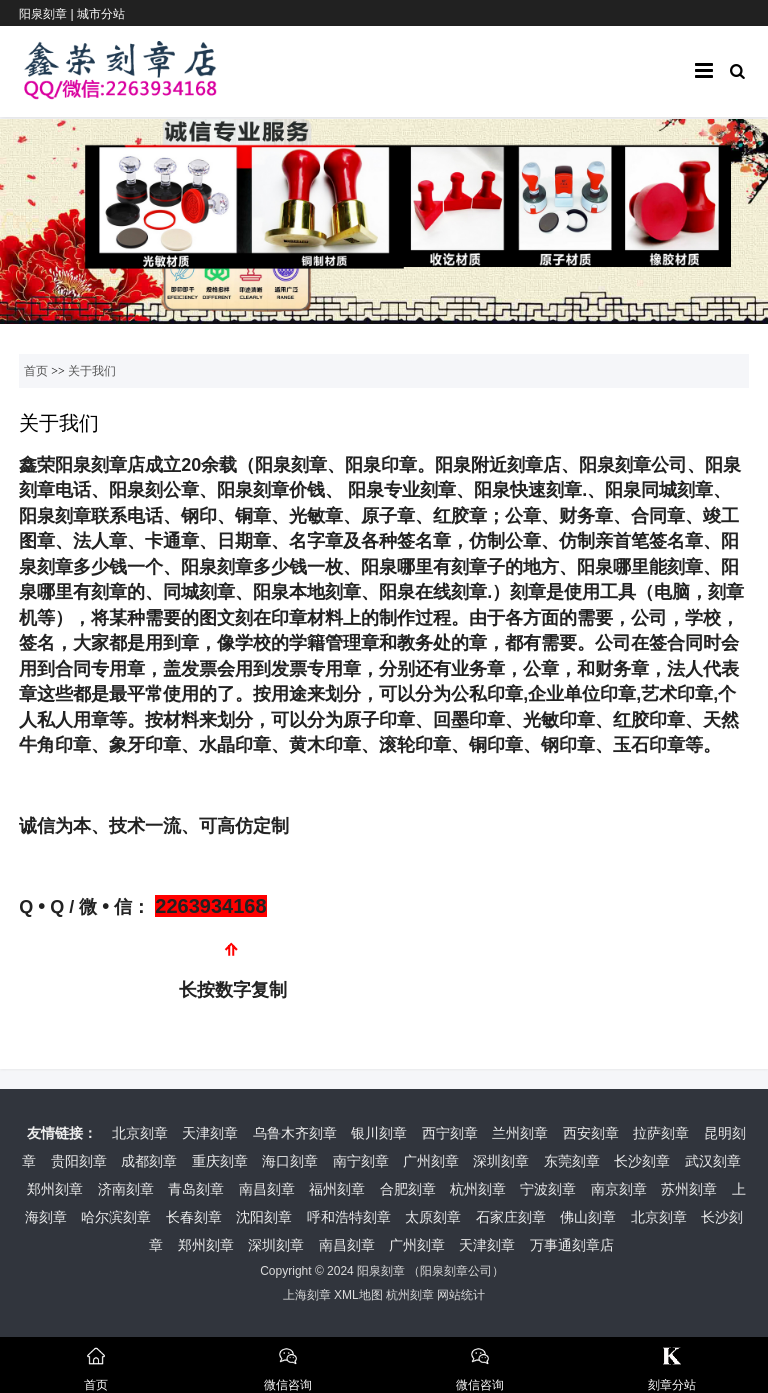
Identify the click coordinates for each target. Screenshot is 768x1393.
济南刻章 (126, 1189)
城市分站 (101, 14)
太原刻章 (433, 1217)
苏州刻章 (689, 1189)
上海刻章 (307, 1295)
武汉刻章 (713, 1161)
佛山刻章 (588, 1217)
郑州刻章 (55, 1189)
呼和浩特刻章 (349, 1217)
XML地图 (358, 1295)
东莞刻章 (572, 1161)
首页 (36, 371)
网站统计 (461, 1295)
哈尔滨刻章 (116, 1217)
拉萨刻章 (661, 1133)
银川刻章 (379, 1133)
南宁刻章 (361, 1161)
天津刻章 (210, 1133)
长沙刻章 (642, 1161)
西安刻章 (591, 1133)
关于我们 (92, 371)
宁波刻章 (548, 1189)
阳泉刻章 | (48, 14)
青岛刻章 (196, 1189)
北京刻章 (140, 1133)
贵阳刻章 (79, 1161)
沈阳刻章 (264, 1217)
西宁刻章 (450, 1133)
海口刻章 (290, 1161)
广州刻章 (431, 1161)
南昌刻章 (267, 1189)
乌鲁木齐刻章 (295, 1133)
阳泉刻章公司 (456, 1271)
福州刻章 (337, 1189)
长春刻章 (194, 1217)
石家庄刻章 (511, 1217)
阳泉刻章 (381, 1271)
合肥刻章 (408, 1189)
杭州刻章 (478, 1189)
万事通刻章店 (572, 1245)
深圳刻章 (501, 1161)
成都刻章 (149, 1161)
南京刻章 (619, 1189)
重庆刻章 (220, 1161)
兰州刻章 (520, 1133)
